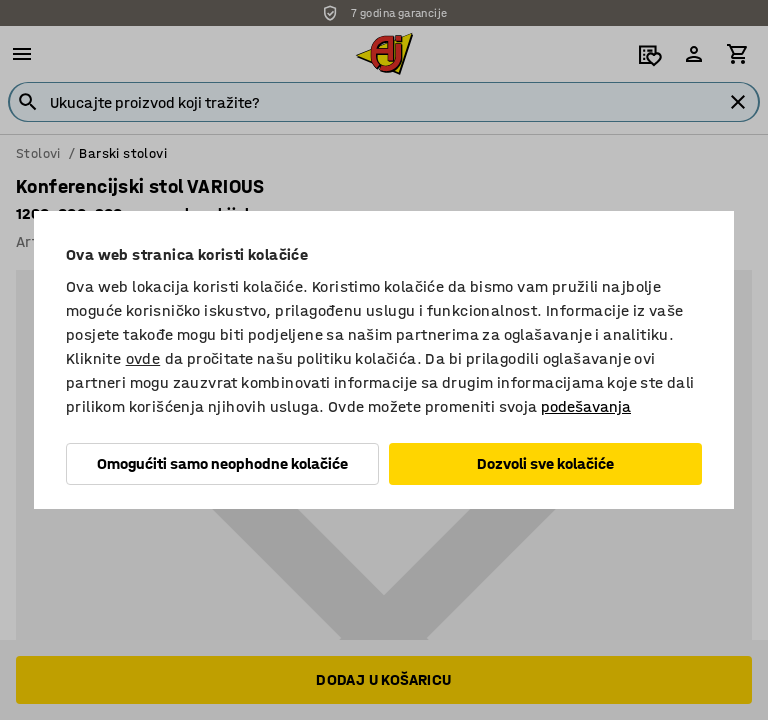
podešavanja (586, 406)
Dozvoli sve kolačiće (545, 463)
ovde (143, 358)
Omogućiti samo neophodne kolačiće (222, 463)
